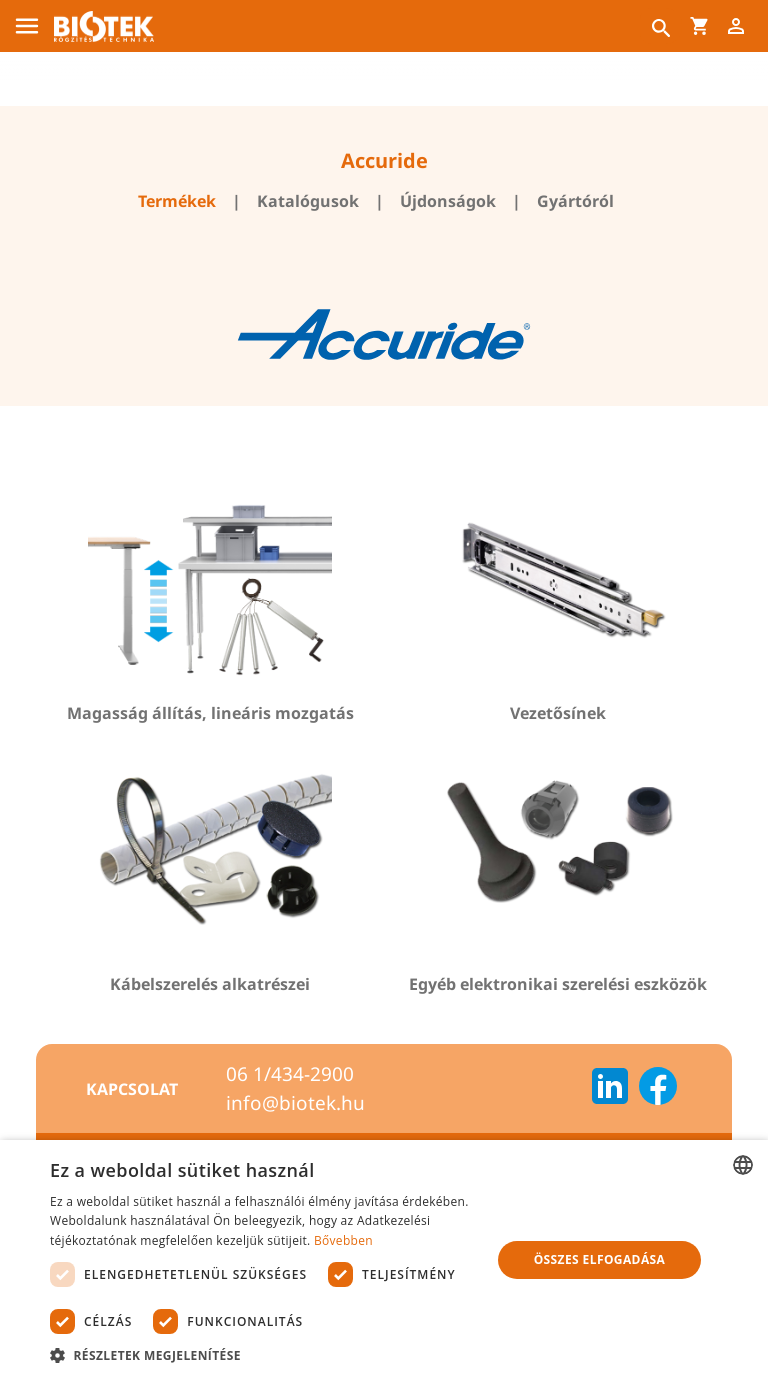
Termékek (177, 201)
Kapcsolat (132, 1089)
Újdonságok (448, 201)
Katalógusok (308, 201)
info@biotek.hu (295, 1103)
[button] (264, 1355)
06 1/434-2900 (290, 1074)
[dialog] (384, 1260)
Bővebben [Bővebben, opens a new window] (343, 1240)
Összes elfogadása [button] (600, 1259)
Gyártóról (575, 201)
